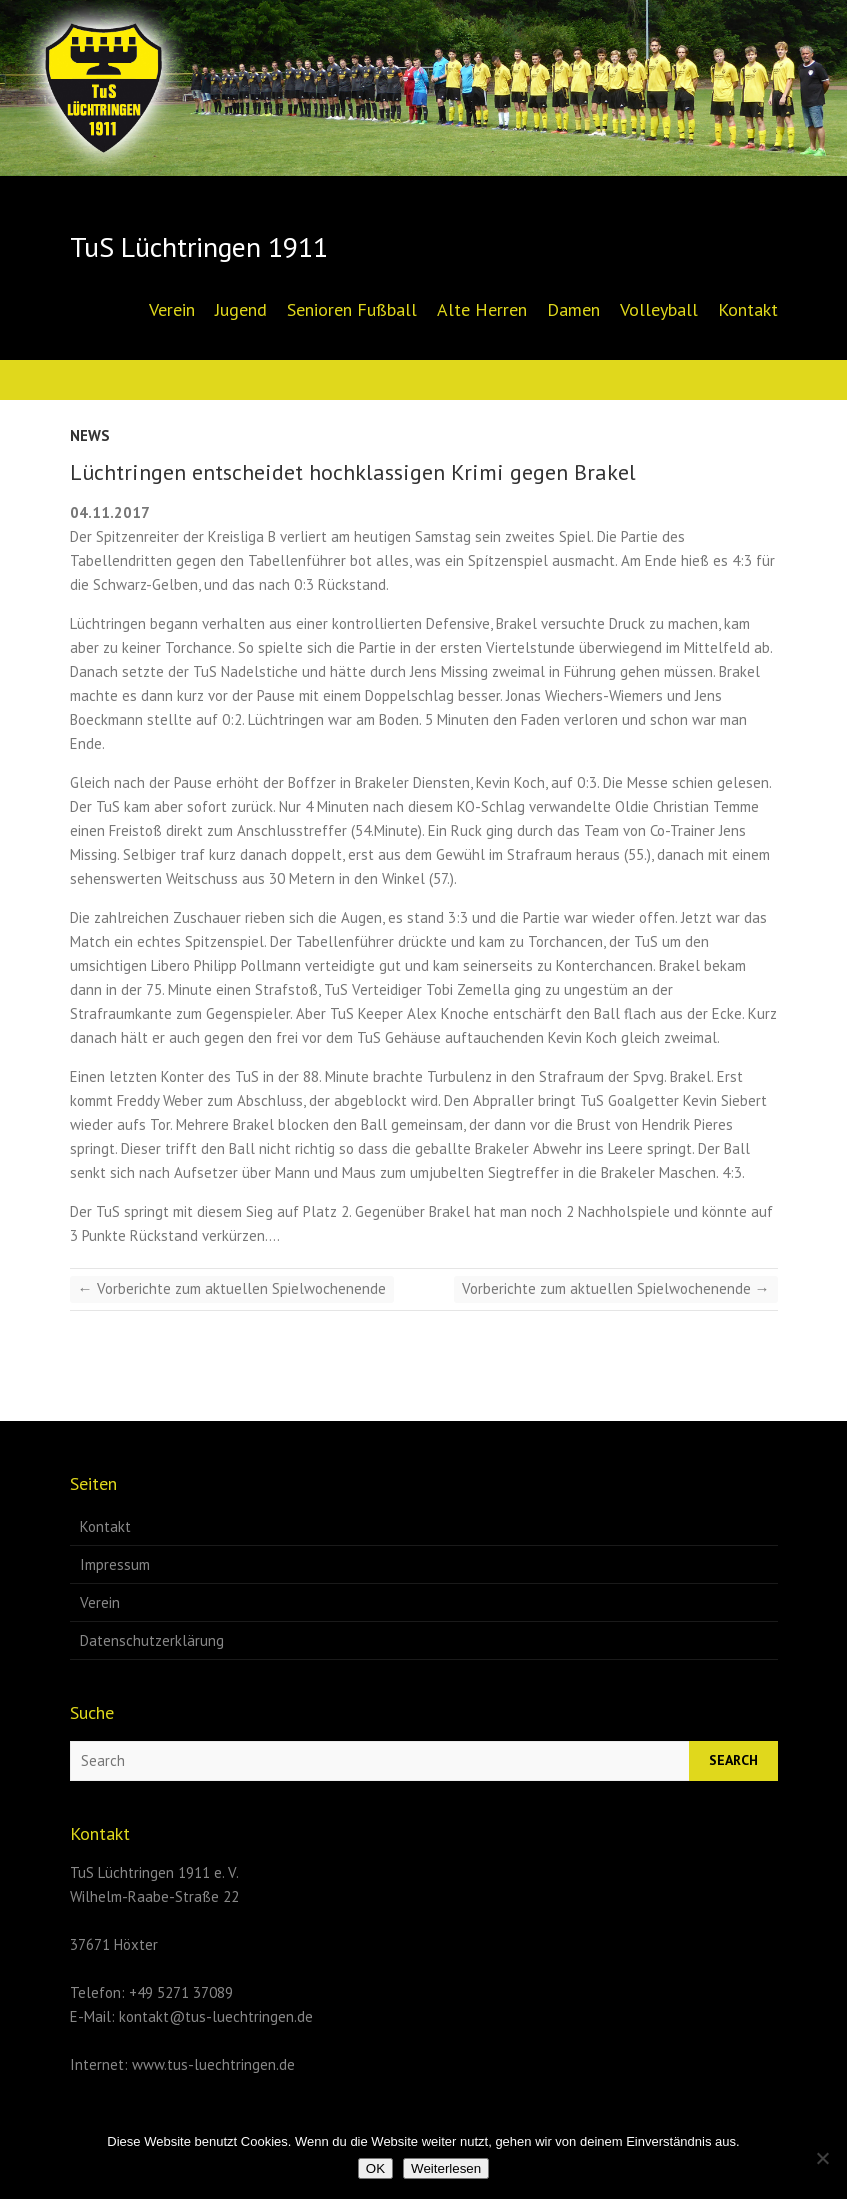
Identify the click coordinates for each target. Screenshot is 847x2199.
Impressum (115, 1564)
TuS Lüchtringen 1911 (199, 247)
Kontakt (748, 309)
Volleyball (659, 309)
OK (375, 2168)
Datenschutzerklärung (152, 1640)
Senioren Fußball (352, 309)
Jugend (241, 309)
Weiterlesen (446, 2168)
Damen (573, 309)
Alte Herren (482, 309)
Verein (172, 309)
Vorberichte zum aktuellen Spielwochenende (232, 1288)
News (90, 435)
